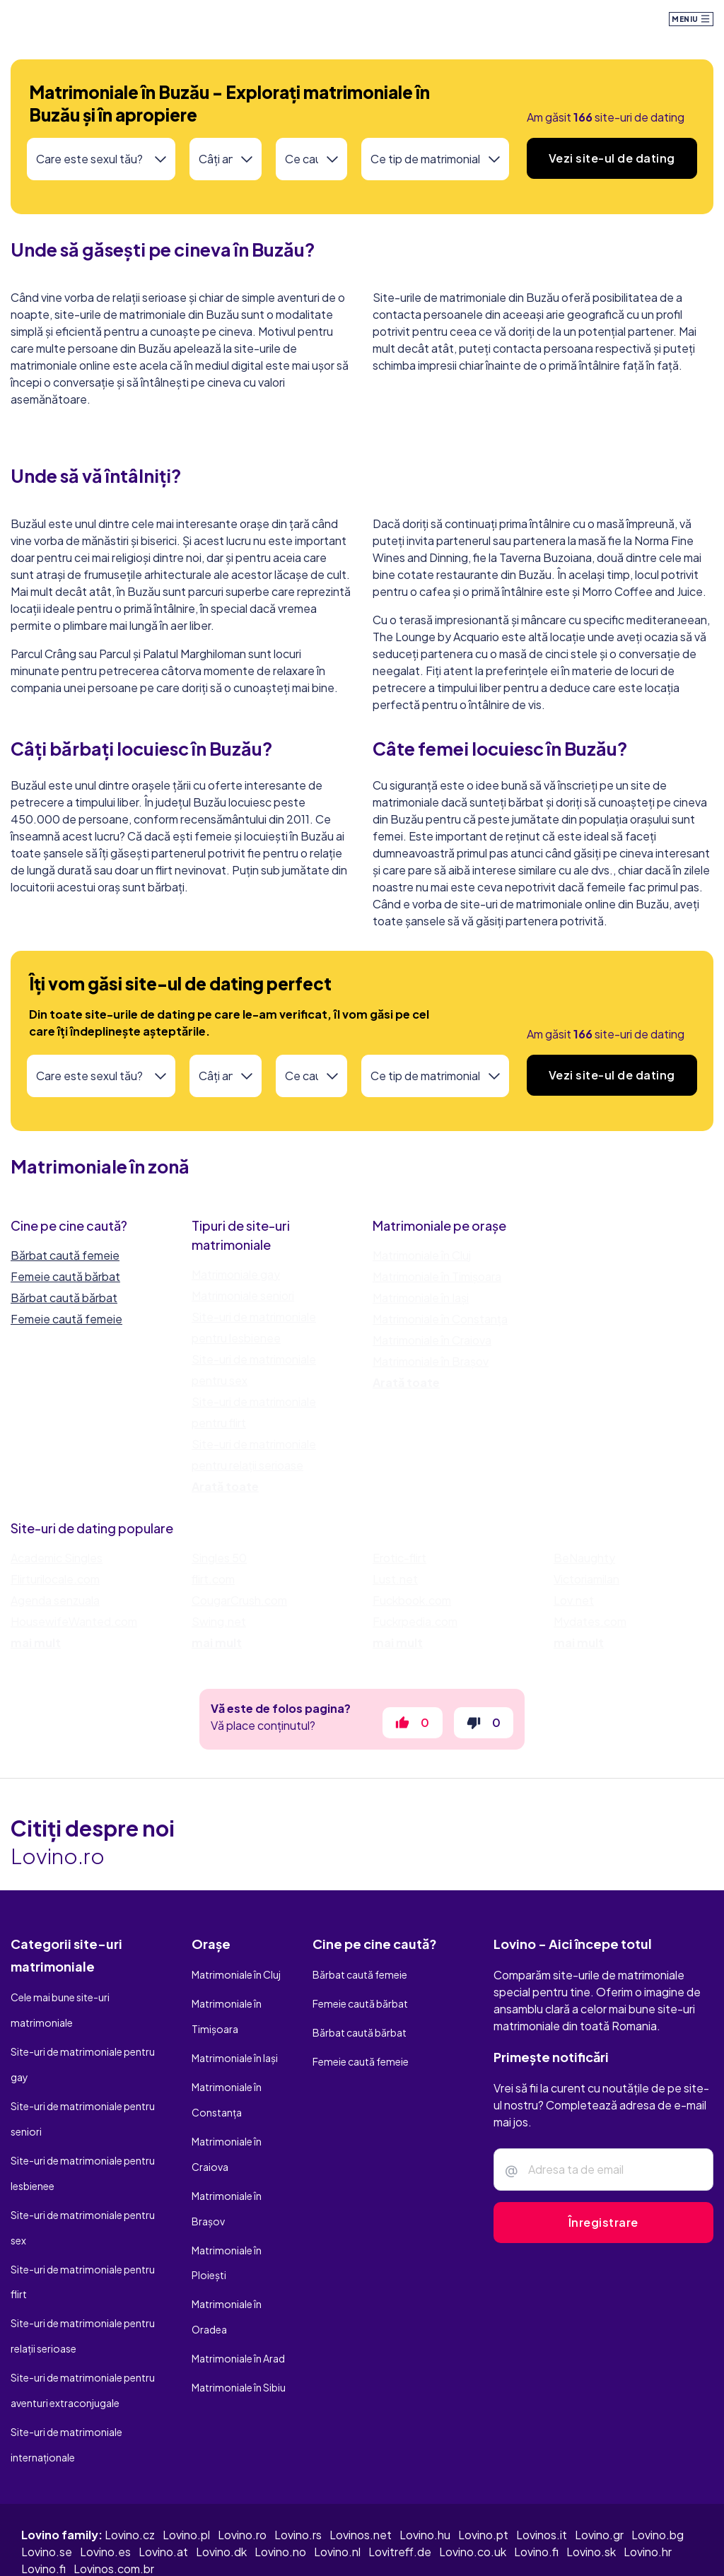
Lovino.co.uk (472, 2467)
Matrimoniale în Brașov (431, 1361)
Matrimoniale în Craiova (432, 1340)
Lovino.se (46, 2467)
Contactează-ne (667, 2545)
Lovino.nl (337, 2467)
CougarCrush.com (239, 1608)
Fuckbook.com (412, 1608)
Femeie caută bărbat (65, 1276)
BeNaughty (584, 1566)
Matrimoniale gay (236, 1274)
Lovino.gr (599, 2450)
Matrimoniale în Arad (238, 2294)
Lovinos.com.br (114, 2484)
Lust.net (395, 1587)
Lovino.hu (424, 2450)
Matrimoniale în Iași (421, 1297)
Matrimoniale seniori (243, 1295)
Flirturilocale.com (55, 1587)
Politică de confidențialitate (359, 2545)
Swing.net (219, 1629)
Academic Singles (57, 1566)
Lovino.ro (242, 2450)
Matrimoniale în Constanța (440, 1318)
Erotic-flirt (399, 1566)
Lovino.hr (648, 2467)
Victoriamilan (586, 1587)
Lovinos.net (360, 2450)
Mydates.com (590, 1629)
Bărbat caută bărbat (64, 1297)
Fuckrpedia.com (415, 1629)
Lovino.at (163, 2467)
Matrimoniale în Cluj (422, 1255)
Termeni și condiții (485, 2545)
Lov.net (574, 1608)
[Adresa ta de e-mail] (603, 2186)
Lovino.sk (591, 2467)
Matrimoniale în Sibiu (239, 2318)
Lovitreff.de (399, 2467)
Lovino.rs (298, 2450)
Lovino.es (105, 2467)
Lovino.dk (221, 2467)
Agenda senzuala (55, 1608)
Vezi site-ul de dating (612, 158)
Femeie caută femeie (66, 1318)
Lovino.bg (657, 2450)
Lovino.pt (483, 2450)
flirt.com (213, 1587)
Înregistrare (603, 2239)
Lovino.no (280, 2467)
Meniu (691, 18)
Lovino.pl (186, 2450)
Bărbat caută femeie (65, 1255)
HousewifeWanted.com (74, 1629)
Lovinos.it (541, 2450)
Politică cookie (577, 2545)
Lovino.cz (130, 2450)
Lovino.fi (536, 2467)
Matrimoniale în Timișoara (437, 1276)
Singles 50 (219, 1566)
